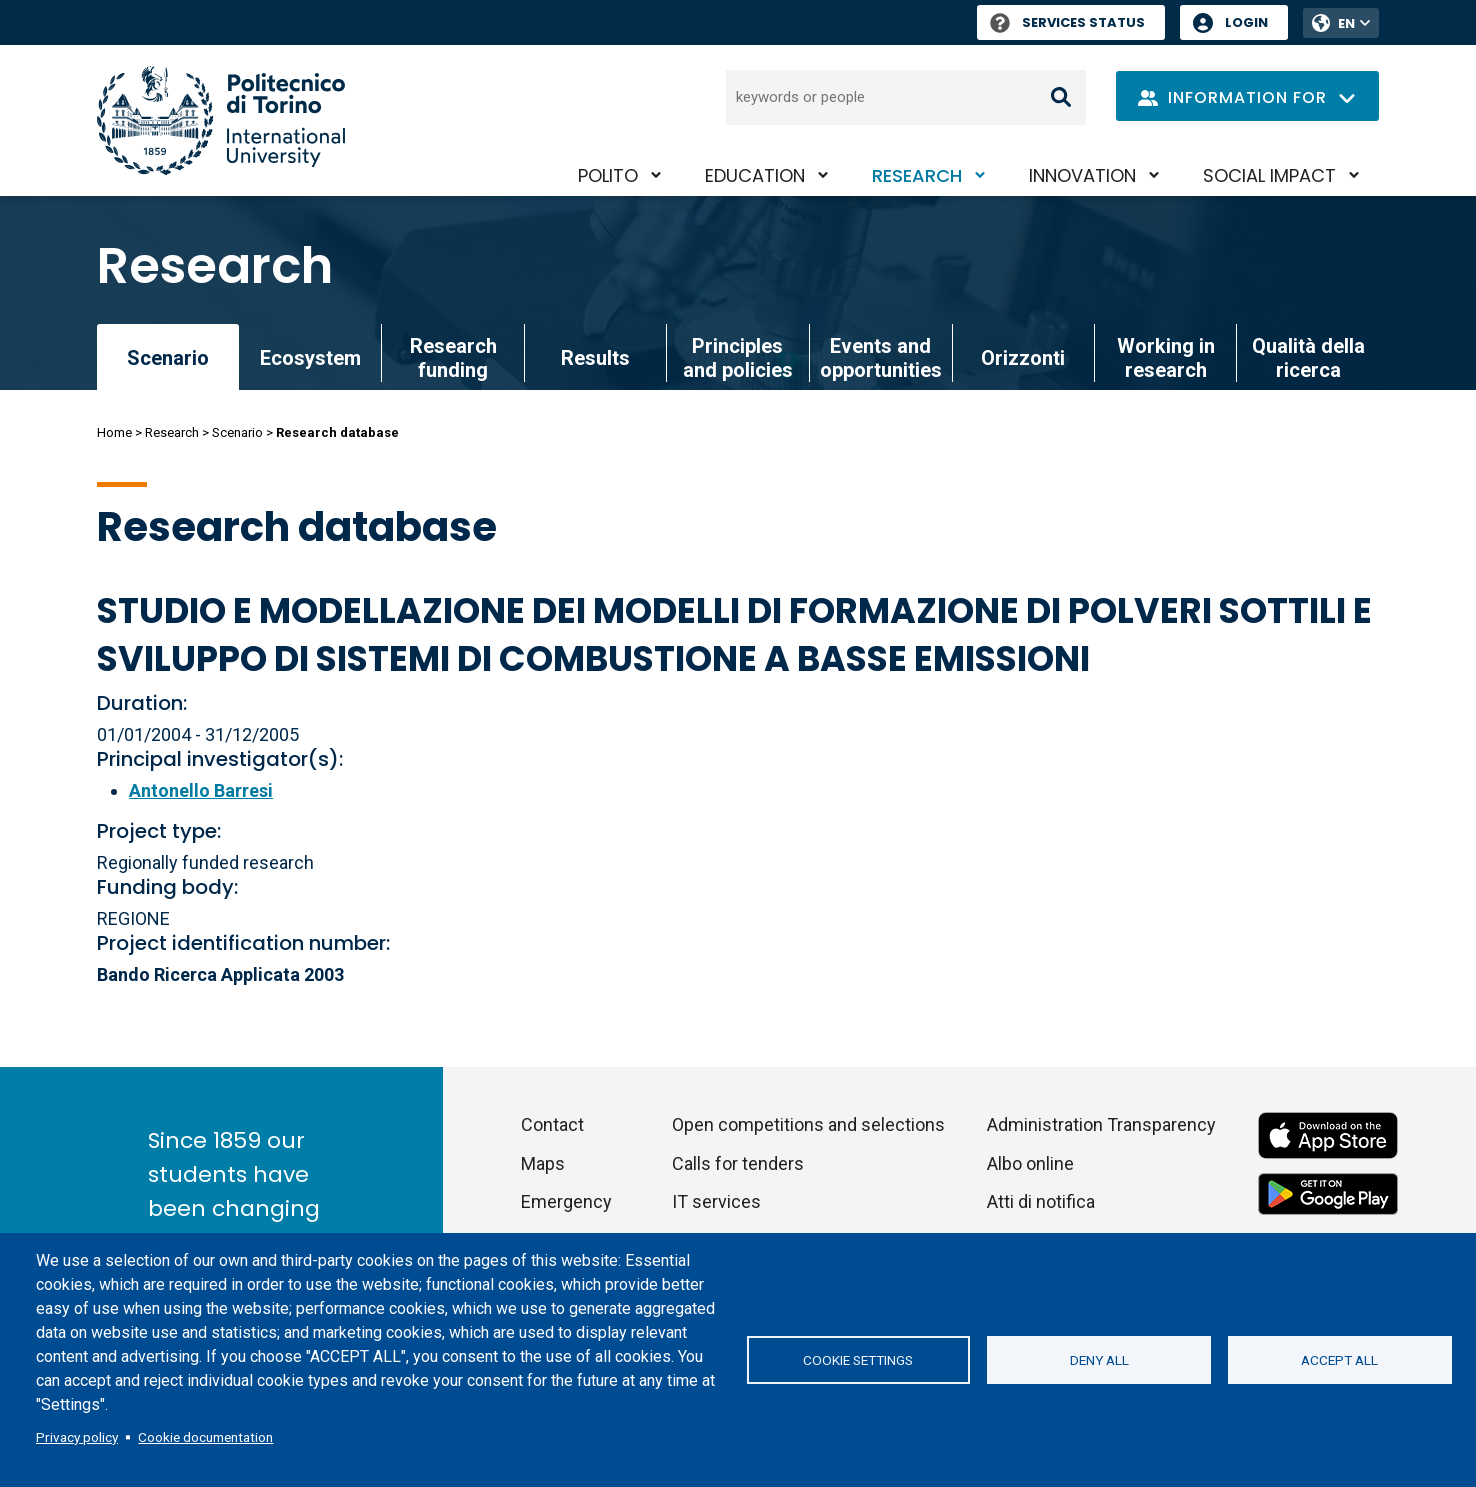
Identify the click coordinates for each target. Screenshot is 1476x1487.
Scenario (237, 432)
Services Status (1067, 22)
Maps (543, 1163)
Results (595, 358)
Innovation (1082, 175)
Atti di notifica (1041, 1201)
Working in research (1166, 358)
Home (114, 432)
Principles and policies (738, 358)
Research (917, 175)
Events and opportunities (881, 358)
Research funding (453, 358)
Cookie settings (858, 1360)
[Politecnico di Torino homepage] (221, 120)
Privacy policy (77, 1437)
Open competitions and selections (808, 1124)
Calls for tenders (738, 1163)
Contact (552, 1124)
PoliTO (608, 175)
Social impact (1269, 175)
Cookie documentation (205, 1437)
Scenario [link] (168, 358)
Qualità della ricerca (1308, 358)
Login (1246, 22)
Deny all (1099, 1360)
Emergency (566, 1201)
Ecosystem (310, 358)
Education (755, 175)
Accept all (1339, 1360)
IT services (716, 1201)
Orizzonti (1023, 358)
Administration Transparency (1101, 1124)
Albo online (1030, 1163)
